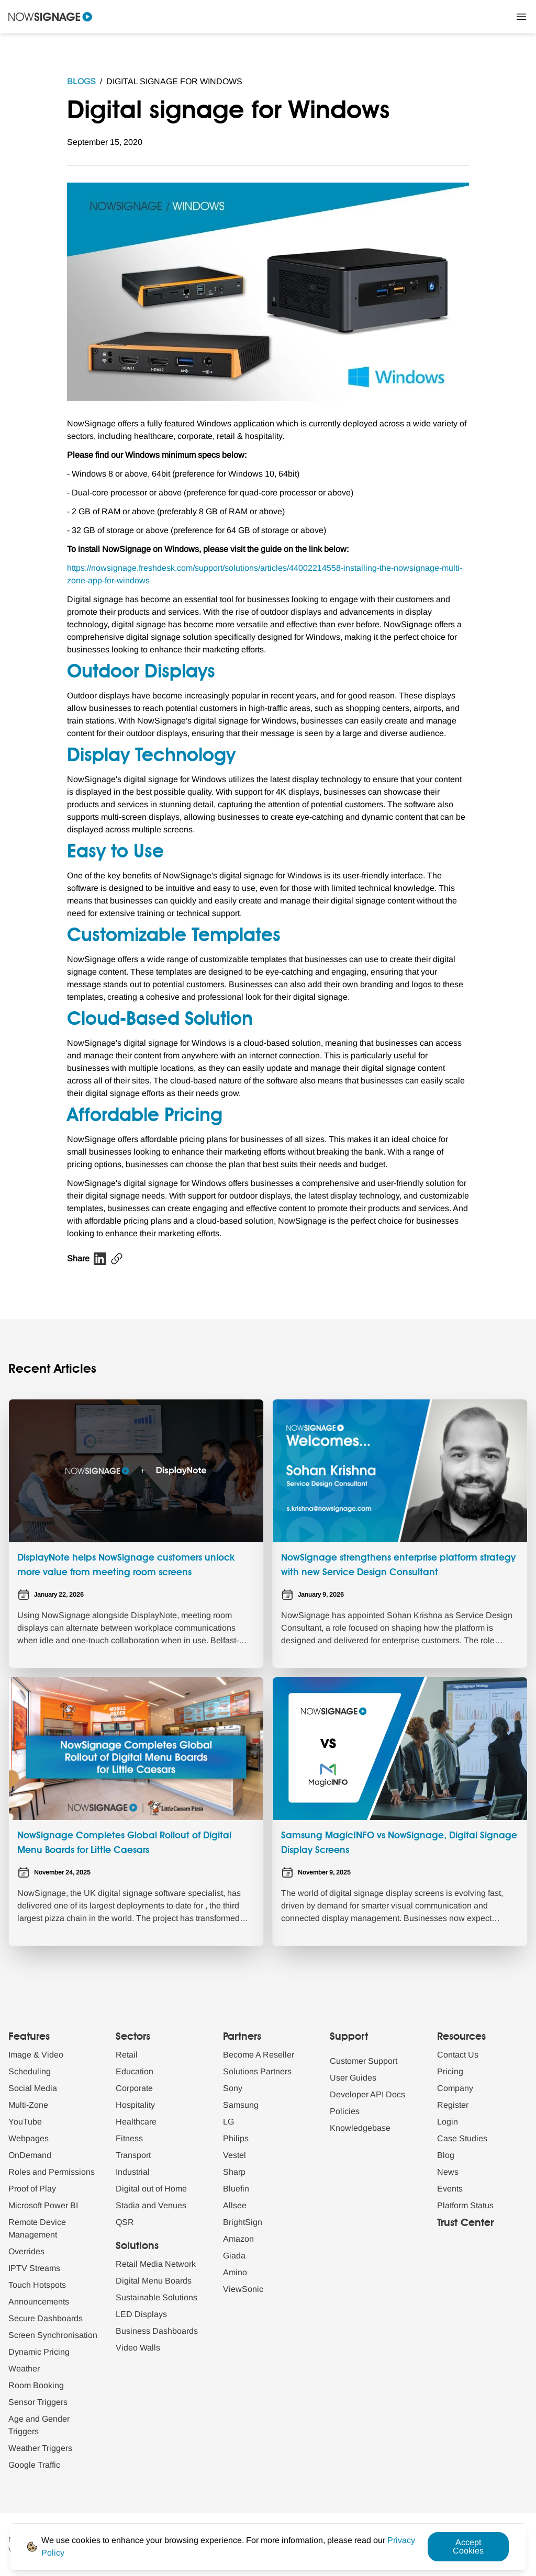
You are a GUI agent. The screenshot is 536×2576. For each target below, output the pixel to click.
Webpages (28, 2138)
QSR (125, 2222)
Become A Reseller (258, 2054)
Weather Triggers (40, 2448)
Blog (445, 2155)
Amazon (238, 2238)
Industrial (133, 2171)
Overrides (26, 2251)
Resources (461, 2037)
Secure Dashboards (45, 2318)
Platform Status (465, 2205)
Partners (242, 2037)
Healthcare (136, 2121)
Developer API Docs (367, 2094)
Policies (345, 2111)
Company (455, 2088)
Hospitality (135, 2104)
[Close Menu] (521, 16)
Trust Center (465, 2223)
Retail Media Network (156, 2263)
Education (134, 2071)
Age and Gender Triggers (39, 2425)
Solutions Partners (257, 2071)
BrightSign (242, 2222)
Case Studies (462, 2138)
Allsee (235, 2205)
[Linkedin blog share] (100, 1258)
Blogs (81, 81)
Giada (234, 2255)
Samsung (241, 2104)
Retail (127, 2054)
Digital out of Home (151, 2188)
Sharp (234, 2171)
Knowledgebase (360, 2127)
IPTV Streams (34, 2268)
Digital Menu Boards (154, 2280)
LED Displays (141, 2314)
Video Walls (138, 2347)
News (448, 2171)
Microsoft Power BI (43, 2205)
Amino (235, 2272)
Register (452, 2104)
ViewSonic (243, 2289)
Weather (24, 2368)
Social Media (32, 2088)
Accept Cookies (468, 2546)
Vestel (234, 2155)
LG (228, 2121)
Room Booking (36, 2385)
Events (450, 2188)
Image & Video (35, 2054)
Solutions (137, 2246)
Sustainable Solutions (156, 2297)
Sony (232, 2088)
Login (447, 2121)
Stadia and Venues (151, 2205)
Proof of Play (32, 2188)
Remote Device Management (37, 2228)
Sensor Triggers (38, 2402)
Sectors (133, 2037)
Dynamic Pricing (39, 2351)
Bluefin (236, 2188)
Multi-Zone (28, 2104)
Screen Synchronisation (52, 2335)
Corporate (134, 2088)
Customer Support (363, 2061)
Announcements (38, 2301)
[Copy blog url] (116, 1258)
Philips (236, 2138)
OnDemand (29, 2155)
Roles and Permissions (51, 2171)
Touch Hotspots (37, 2284)
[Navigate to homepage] (50, 16)
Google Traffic (34, 2464)
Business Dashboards (157, 2330)
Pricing (450, 2071)
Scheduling (29, 2071)
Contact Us (457, 2054)
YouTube (25, 2121)
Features (29, 2037)
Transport (133, 2155)
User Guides (353, 2077)
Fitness (129, 2138)
